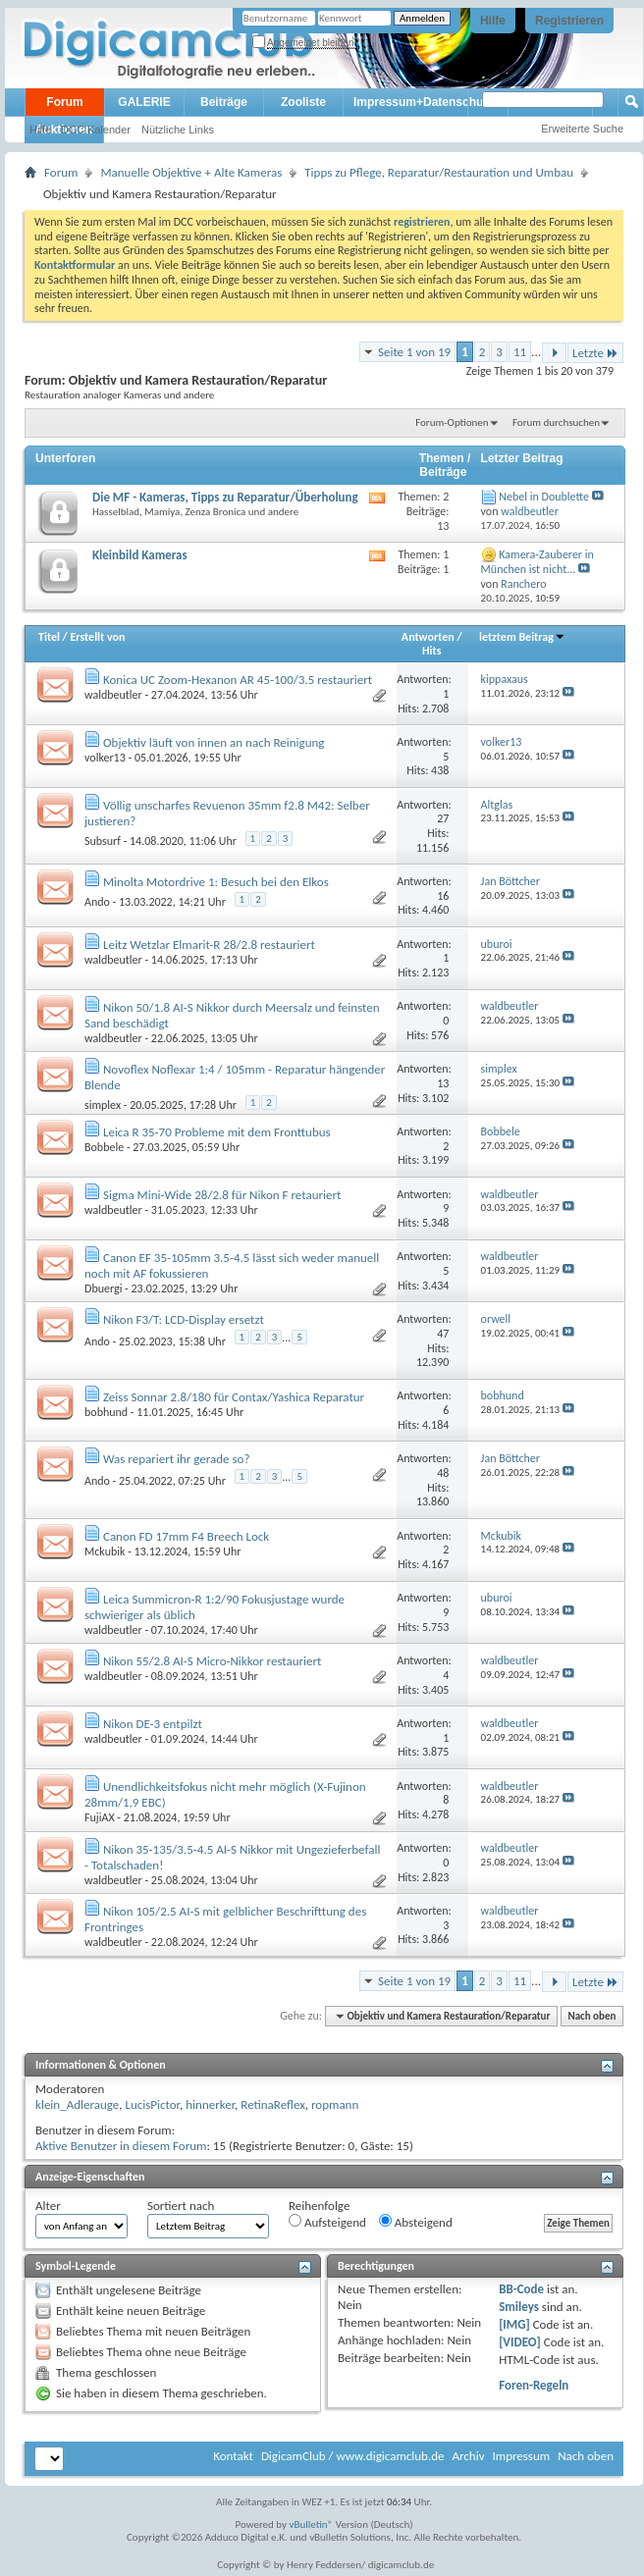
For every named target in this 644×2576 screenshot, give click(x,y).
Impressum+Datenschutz (423, 102)
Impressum (521, 2455)
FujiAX (99, 1817)
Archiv (468, 2455)
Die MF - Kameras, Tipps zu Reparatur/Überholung (225, 497)
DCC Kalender (96, 129)
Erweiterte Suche (582, 128)
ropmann (334, 2104)
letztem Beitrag (522, 637)
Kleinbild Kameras (140, 555)
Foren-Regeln (533, 2385)
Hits (431, 650)
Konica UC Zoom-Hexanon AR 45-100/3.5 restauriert (237, 679)
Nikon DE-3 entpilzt (152, 1723)
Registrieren (569, 20)
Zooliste (303, 102)
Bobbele (104, 1147)
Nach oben (591, 2016)
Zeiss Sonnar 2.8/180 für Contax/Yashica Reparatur (233, 1397)
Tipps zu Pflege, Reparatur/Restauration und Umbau (438, 172)
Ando (97, 902)
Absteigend (416, 2222)
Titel (49, 637)
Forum (64, 102)
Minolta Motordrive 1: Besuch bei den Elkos (216, 881)
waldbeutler (113, 695)
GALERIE (144, 102)
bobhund (106, 1412)
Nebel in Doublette (544, 496)
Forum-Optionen (451, 422)
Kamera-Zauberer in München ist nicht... (537, 562)
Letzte (595, 352)
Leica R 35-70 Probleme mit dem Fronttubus (217, 1132)
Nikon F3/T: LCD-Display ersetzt (183, 1319)
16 (443, 896)
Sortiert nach (180, 2205)
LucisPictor (152, 2104)
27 (443, 818)
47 (443, 1334)
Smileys (519, 2306)
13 (443, 1083)
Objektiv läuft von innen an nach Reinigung (213, 742)
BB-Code (521, 2289)
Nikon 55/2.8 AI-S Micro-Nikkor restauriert (212, 1661)
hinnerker (210, 2104)
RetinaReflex (273, 2104)
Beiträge (223, 102)
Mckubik (104, 1551)
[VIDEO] (520, 2342)
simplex (102, 1105)
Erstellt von (97, 637)
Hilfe (493, 20)
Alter (48, 2205)
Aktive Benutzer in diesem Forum (120, 2145)
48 (443, 1473)
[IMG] (514, 2324)
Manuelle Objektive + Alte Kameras (191, 172)
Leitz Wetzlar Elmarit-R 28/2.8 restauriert (209, 944)
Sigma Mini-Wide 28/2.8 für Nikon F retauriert (222, 1194)
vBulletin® (312, 2524)
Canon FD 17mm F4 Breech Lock (186, 1536)
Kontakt (233, 2455)
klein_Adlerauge (77, 2104)
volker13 (105, 757)
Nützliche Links (177, 129)
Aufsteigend (327, 2222)
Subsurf (102, 841)
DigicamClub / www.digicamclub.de (353, 2455)
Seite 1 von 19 (414, 351)
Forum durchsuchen (556, 422)
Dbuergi (103, 1288)
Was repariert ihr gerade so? (176, 1458)
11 (519, 351)
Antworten (428, 637)
